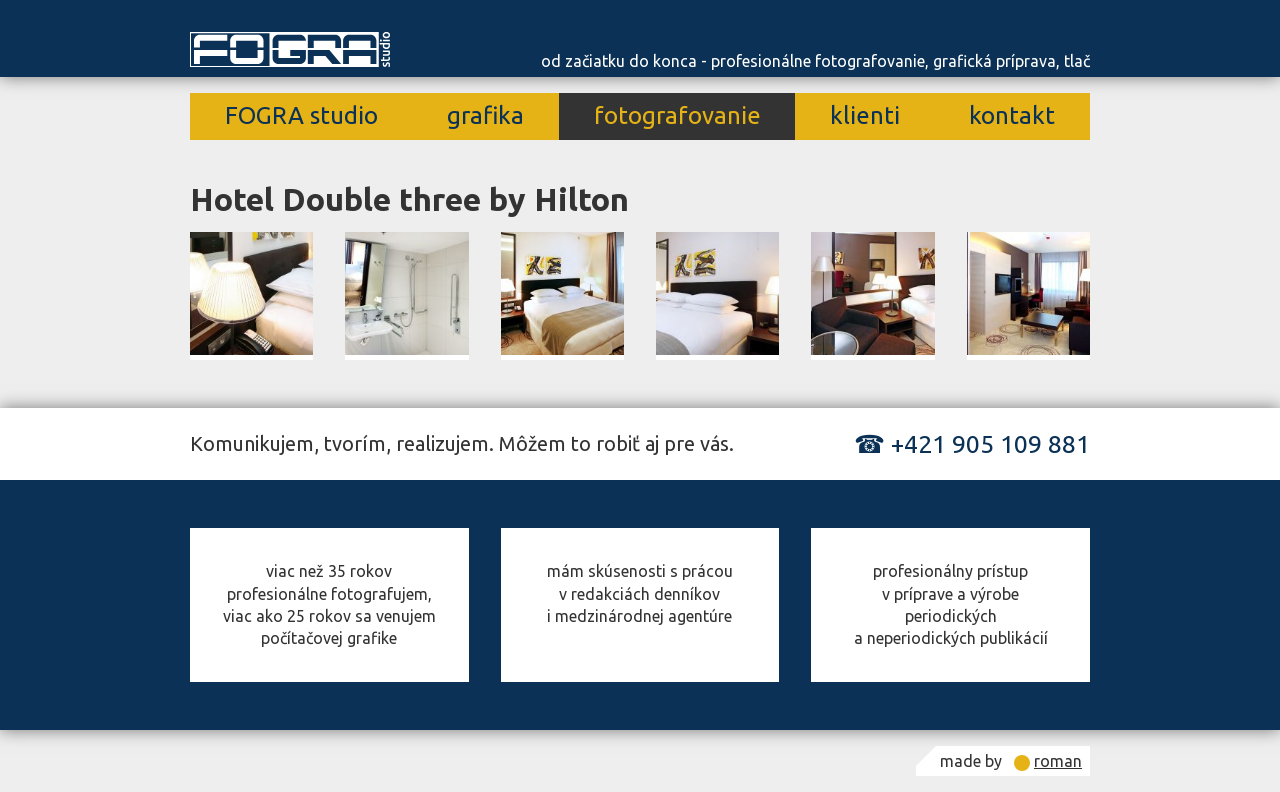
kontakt (1012, 115)
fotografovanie (677, 115)
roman (1058, 761)
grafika (485, 115)
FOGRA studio (301, 115)
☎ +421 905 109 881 (972, 444)
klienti (865, 115)
